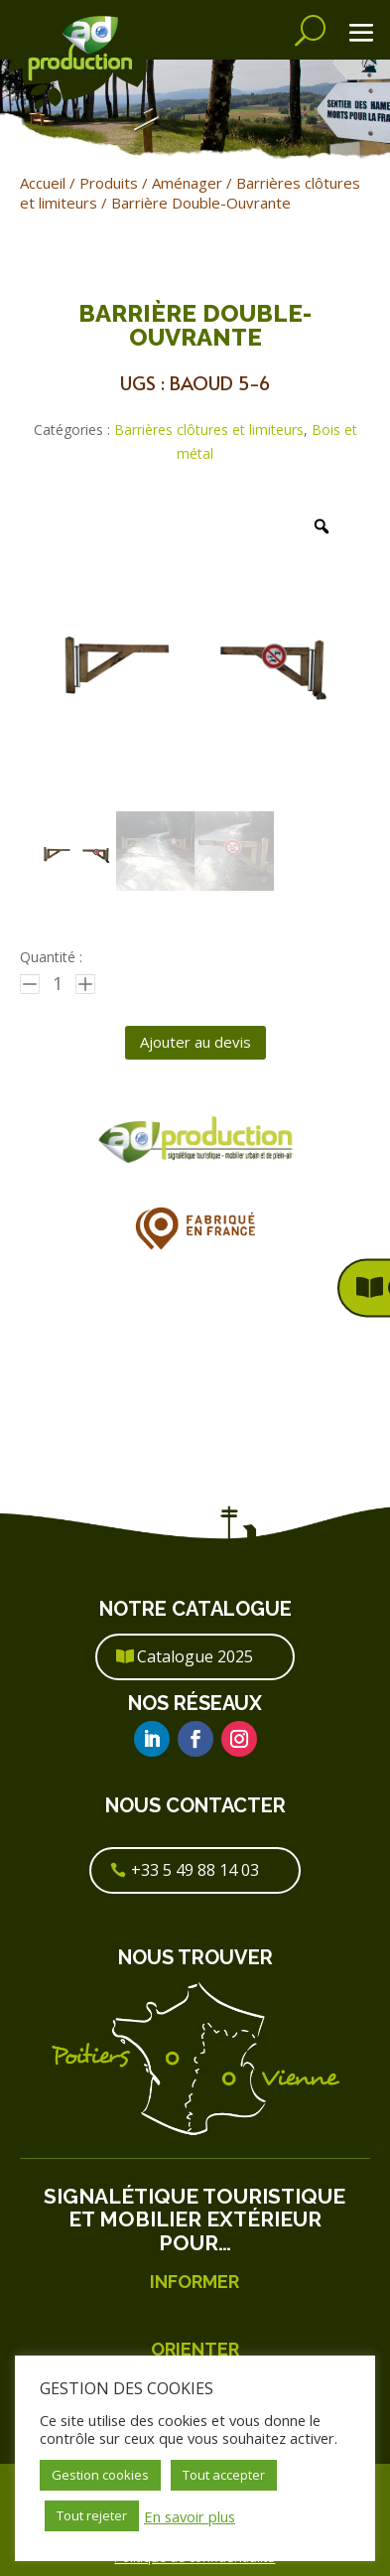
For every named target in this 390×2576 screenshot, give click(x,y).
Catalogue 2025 (195, 1656)
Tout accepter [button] (224, 2475)
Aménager (187, 183)
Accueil (42, 183)
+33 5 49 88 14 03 (195, 1870)
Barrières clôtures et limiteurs (209, 429)
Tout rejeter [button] (92, 2515)
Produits (108, 183)
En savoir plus (189, 2516)
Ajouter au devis (195, 1042)
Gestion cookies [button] (100, 2475)
